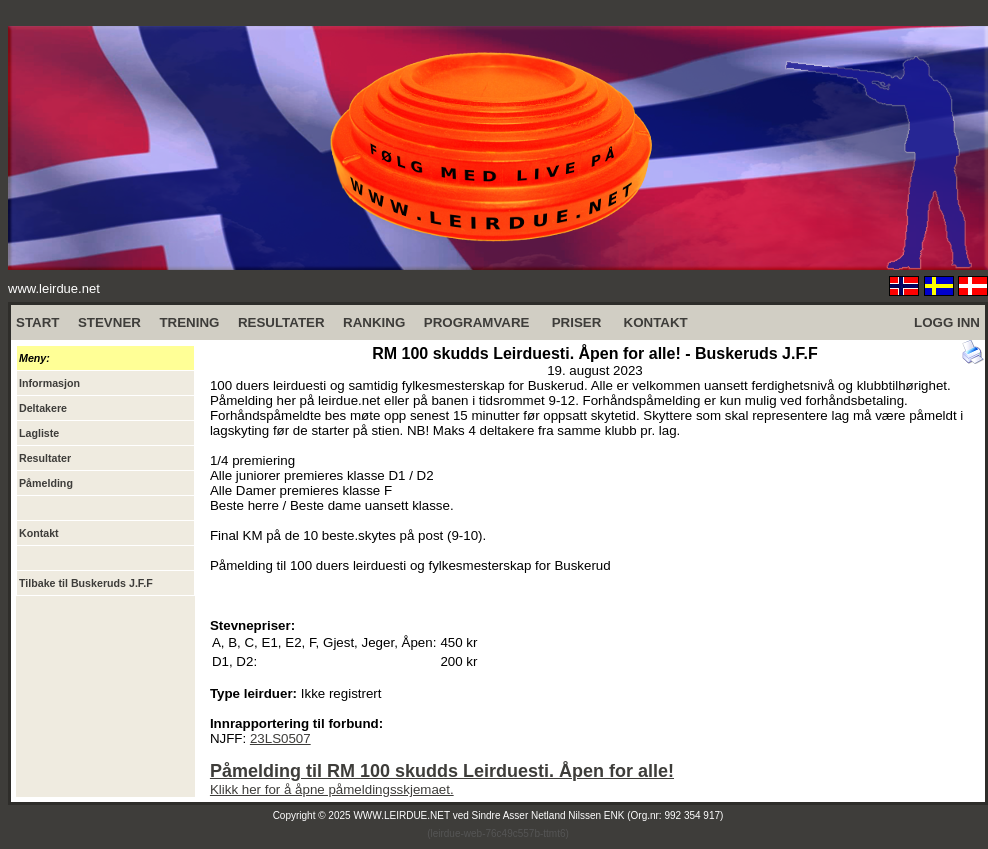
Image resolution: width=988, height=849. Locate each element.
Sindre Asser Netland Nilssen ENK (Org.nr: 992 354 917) (598, 815)
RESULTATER (281, 322)
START (37, 322)
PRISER (577, 322)
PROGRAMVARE (477, 322)
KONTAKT (656, 322)
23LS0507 (280, 738)
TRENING (189, 322)
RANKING (374, 322)
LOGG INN (947, 322)
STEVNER (109, 322)
